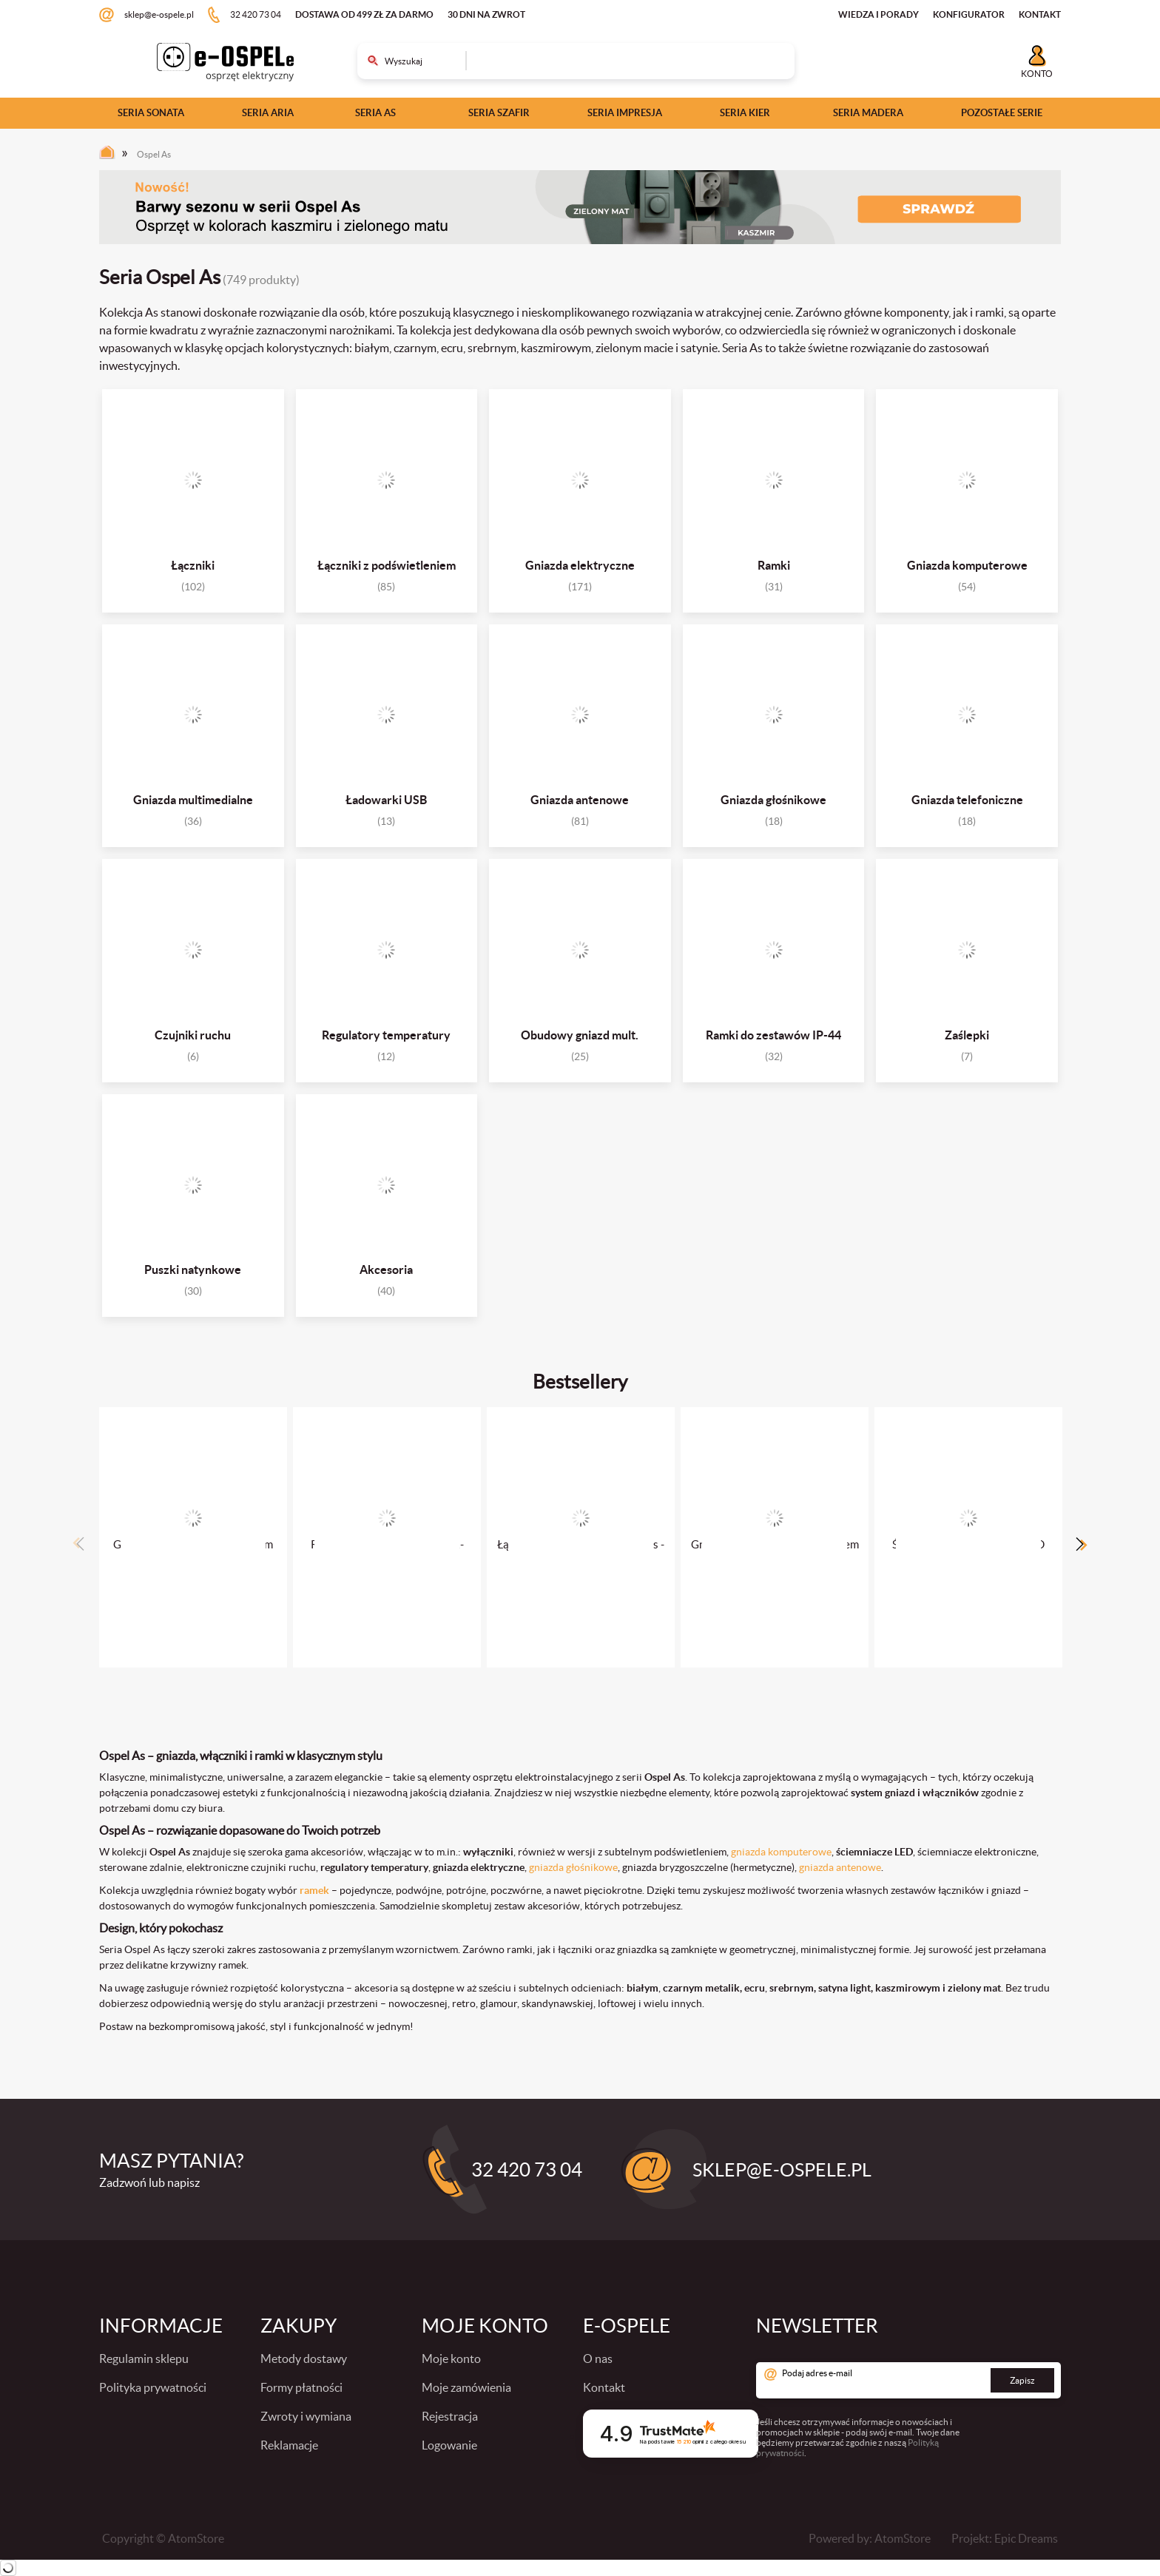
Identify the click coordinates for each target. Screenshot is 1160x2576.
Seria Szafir (499, 113)
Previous (78, 1544)
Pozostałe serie (1001, 113)
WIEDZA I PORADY (878, 14)
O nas (598, 2358)
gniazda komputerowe (781, 1852)
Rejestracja (450, 2416)
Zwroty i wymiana (305, 2416)
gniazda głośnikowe (573, 1867)
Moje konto (451, 2358)
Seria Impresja (624, 113)
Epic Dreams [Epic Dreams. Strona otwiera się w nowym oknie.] (1026, 2538)
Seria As (375, 113)
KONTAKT (1040, 14)
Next (1082, 1544)
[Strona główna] (111, 156)
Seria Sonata (151, 113)
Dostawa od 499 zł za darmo (364, 14)
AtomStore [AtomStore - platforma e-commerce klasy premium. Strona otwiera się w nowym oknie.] (902, 2538)
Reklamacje (289, 2445)
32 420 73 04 (255, 14)
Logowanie (449, 2445)
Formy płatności (301, 2387)
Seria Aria (268, 113)
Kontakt (604, 2387)
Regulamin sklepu (144, 2358)
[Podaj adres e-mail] (908, 2380)
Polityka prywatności (152, 2387)
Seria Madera (868, 113)
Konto (1037, 73)
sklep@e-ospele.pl (159, 14)
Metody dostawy (303, 2358)
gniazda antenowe (840, 1867)
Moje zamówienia (466, 2387)
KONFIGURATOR (969, 14)
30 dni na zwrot (486, 14)
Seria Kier (745, 113)
